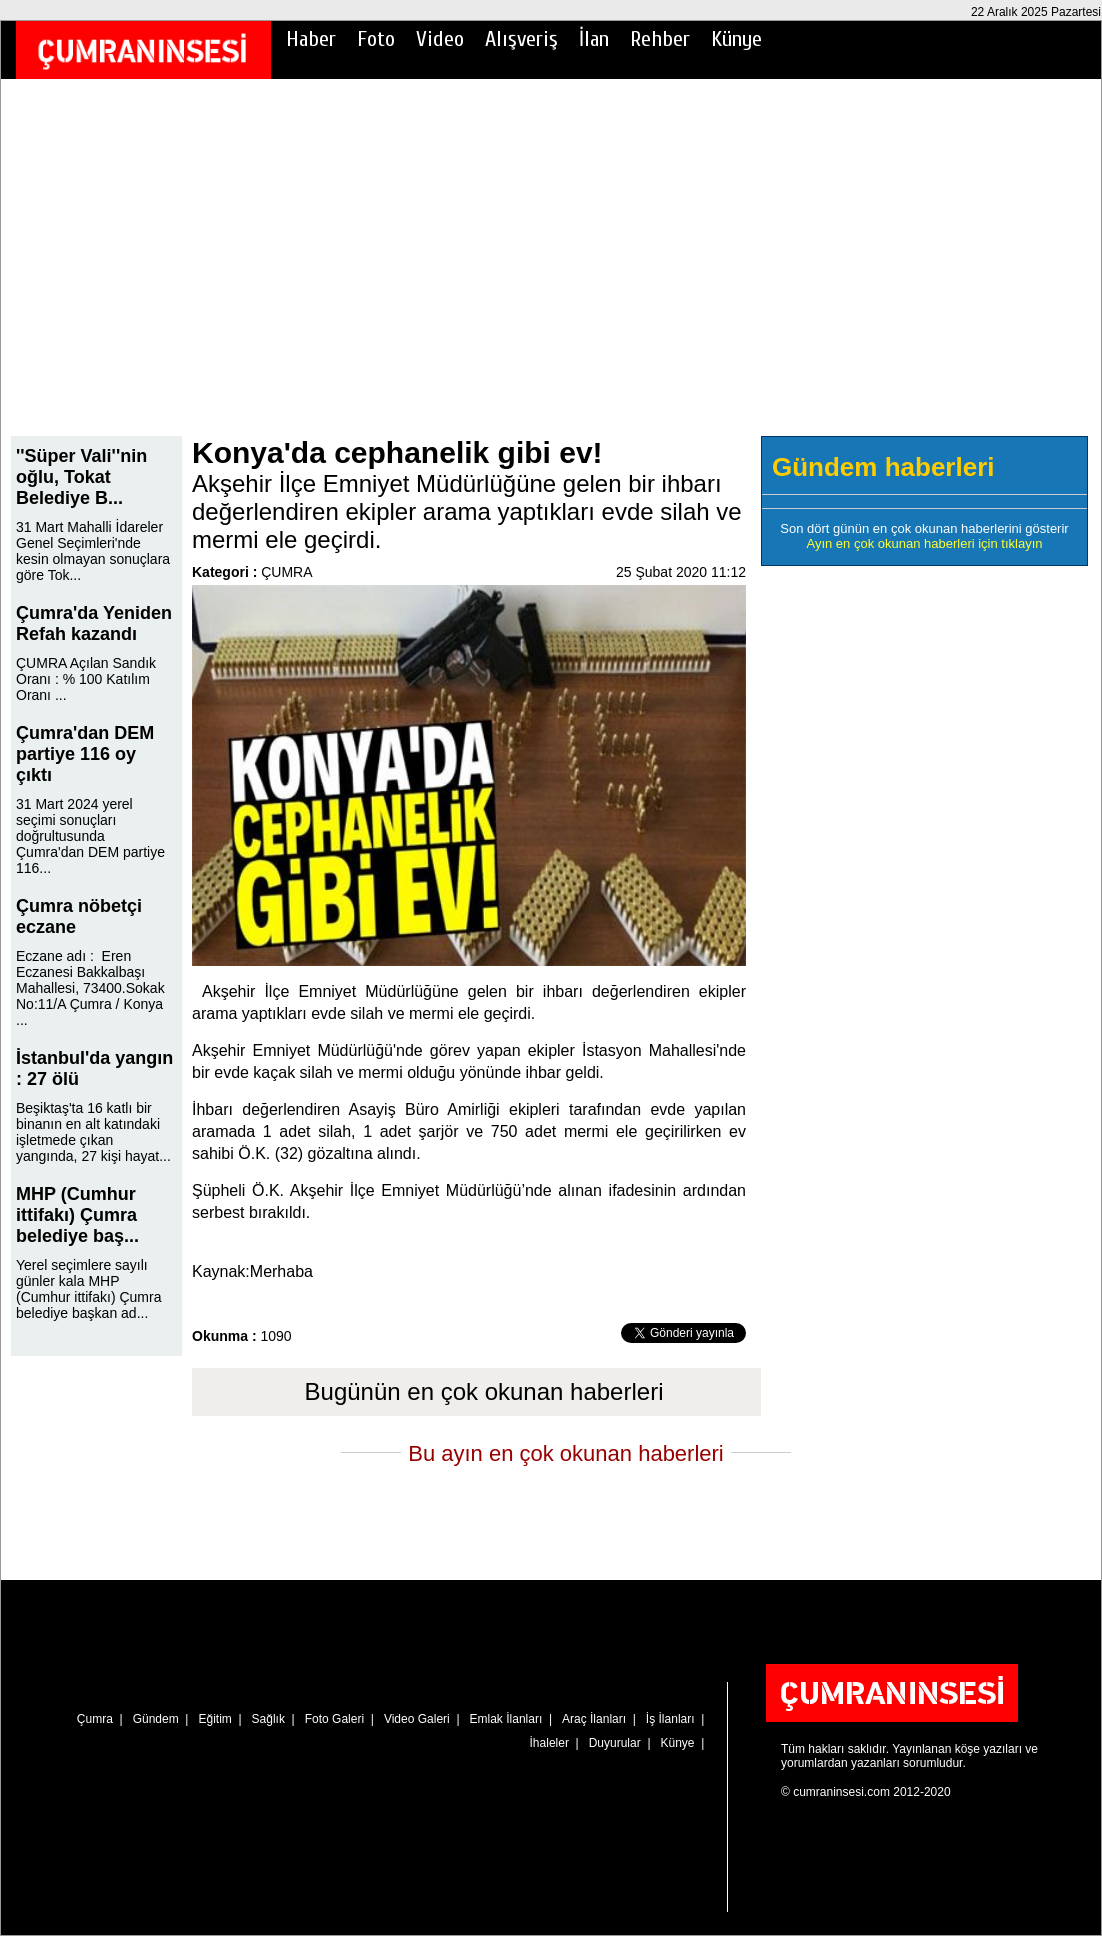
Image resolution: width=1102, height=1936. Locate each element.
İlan (594, 39)
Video (440, 39)
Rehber (660, 39)
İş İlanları (670, 1719)
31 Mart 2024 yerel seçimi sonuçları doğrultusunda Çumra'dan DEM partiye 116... (90, 836)
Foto (376, 39)
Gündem (156, 1719)
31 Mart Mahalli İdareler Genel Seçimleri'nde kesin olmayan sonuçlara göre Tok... (93, 551)
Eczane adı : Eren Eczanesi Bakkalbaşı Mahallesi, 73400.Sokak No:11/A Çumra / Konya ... (90, 988)
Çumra (95, 1719)
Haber (311, 39)
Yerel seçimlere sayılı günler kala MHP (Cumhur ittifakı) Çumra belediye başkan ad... (88, 1289)
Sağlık (268, 1719)
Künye (736, 39)
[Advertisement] (551, 271)
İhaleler (549, 1743)
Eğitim (214, 1719)
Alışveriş (521, 39)
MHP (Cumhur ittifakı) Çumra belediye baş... (77, 1215)
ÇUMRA (286, 572)
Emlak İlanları (506, 1719)
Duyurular (615, 1743)
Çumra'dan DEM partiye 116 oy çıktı (85, 754)
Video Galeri (417, 1719)
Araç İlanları (594, 1719)
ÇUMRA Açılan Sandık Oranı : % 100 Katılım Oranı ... (86, 679)
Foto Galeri (334, 1719)
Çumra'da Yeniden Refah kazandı (94, 623)
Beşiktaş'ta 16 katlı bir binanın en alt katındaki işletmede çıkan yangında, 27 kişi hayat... (93, 1132)
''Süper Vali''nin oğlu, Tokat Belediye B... (81, 477)
